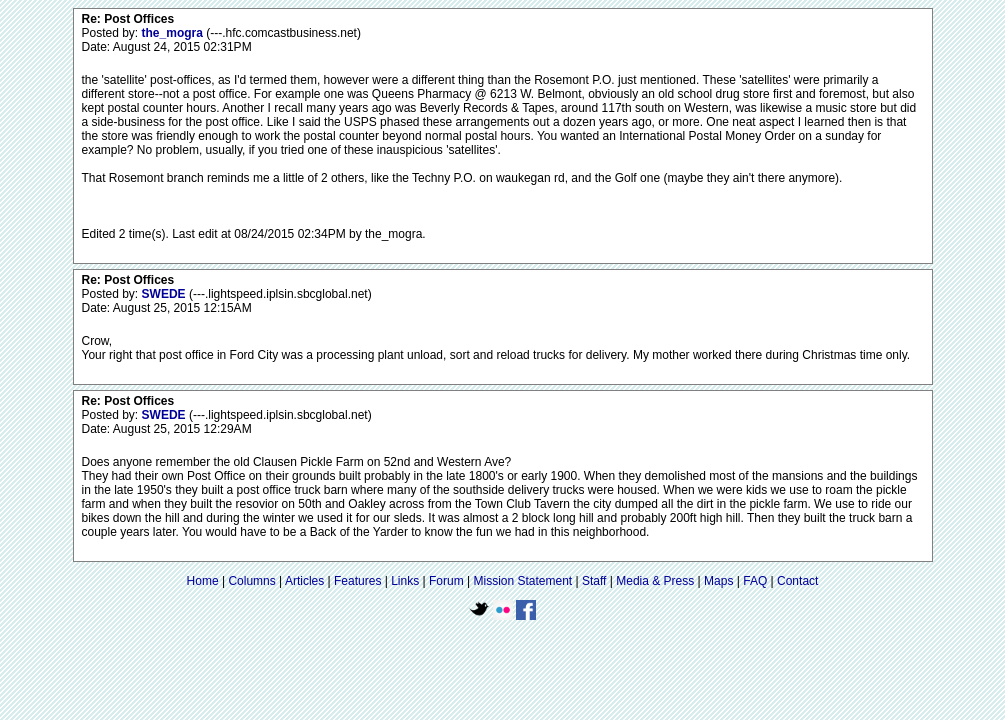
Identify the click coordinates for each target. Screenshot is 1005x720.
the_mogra (174, 33)
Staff (594, 581)
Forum (446, 581)
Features (357, 581)
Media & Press (655, 581)
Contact (797, 581)
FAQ (755, 581)
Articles (304, 581)
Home (203, 581)
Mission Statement (522, 581)
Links (405, 581)
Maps (718, 581)
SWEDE (165, 294)
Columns (251, 581)
